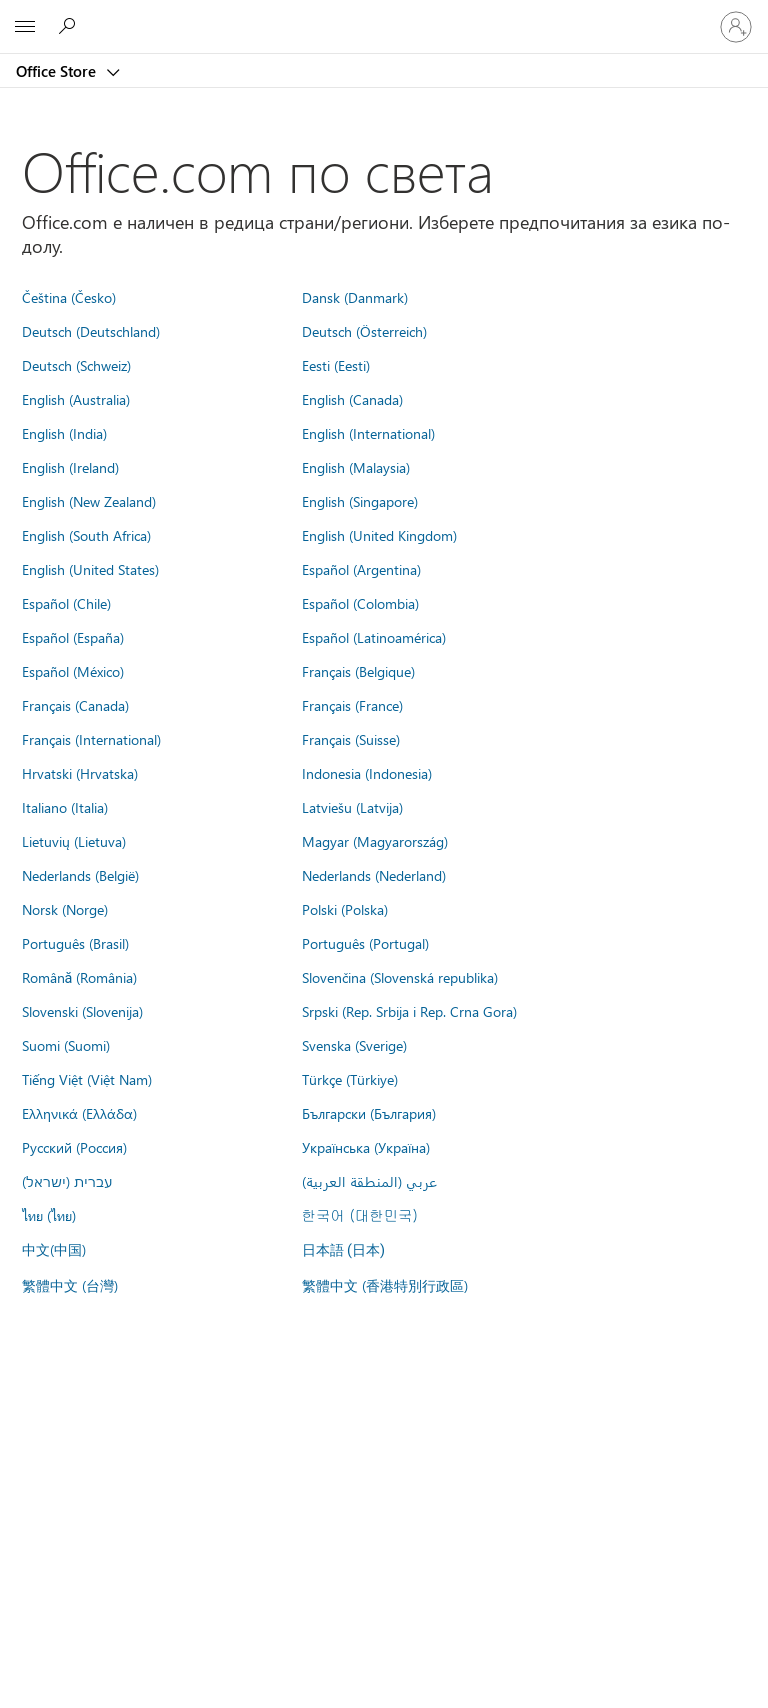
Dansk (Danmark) (355, 297)
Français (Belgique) (358, 671)
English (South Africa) (86, 535)
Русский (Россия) (74, 1147)
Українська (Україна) (366, 1147)
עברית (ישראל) (67, 1181)
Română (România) (80, 977)
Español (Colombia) (360, 603)
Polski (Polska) (345, 909)
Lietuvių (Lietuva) (74, 841)
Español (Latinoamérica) (374, 637)
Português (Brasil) (75, 943)
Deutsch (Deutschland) (91, 331)
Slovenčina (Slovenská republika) (400, 977)
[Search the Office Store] (70, 26)
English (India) (64, 433)
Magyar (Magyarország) (375, 841)
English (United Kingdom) (379, 535)
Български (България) (369, 1113)
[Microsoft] (383, 15)
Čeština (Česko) (69, 297)
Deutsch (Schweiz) (76, 365)
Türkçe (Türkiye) (350, 1079)
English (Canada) (352, 399)
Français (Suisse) (351, 739)
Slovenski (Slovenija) (82, 1011)
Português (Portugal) (365, 943)
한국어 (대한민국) (360, 1215)
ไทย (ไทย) (49, 1215)
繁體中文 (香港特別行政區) (385, 1285)
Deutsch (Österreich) (364, 331)
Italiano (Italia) (65, 807)
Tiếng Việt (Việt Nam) (87, 1079)
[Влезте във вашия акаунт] (736, 27)
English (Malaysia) (356, 467)
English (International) (368, 433)
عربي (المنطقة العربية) (369, 1181)
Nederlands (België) (80, 875)
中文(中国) (54, 1249)
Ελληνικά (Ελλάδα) (79, 1113)
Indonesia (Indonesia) (367, 773)
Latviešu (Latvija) (352, 807)
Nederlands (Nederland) (374, 875)
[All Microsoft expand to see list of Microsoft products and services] (25, 27)
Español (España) (73, 637)
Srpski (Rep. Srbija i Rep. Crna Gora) (409, 1011)
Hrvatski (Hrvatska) (80, 773)
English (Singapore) (360, 501)
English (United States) (90, 569)
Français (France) (352, 705)
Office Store (58, 71)
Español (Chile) (66, 603)
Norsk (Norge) (65, 909)
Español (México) (73, 671)
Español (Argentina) (361, 569)
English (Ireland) (70, 467)
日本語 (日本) (344, 1250)
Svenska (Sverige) (354, 1045)
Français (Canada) (75, 705)
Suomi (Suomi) (66, 1045)
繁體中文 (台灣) (70, 1285)
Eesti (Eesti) (336, 365)
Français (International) (91, 739)
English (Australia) (76, 399)
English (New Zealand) (89, 501)
